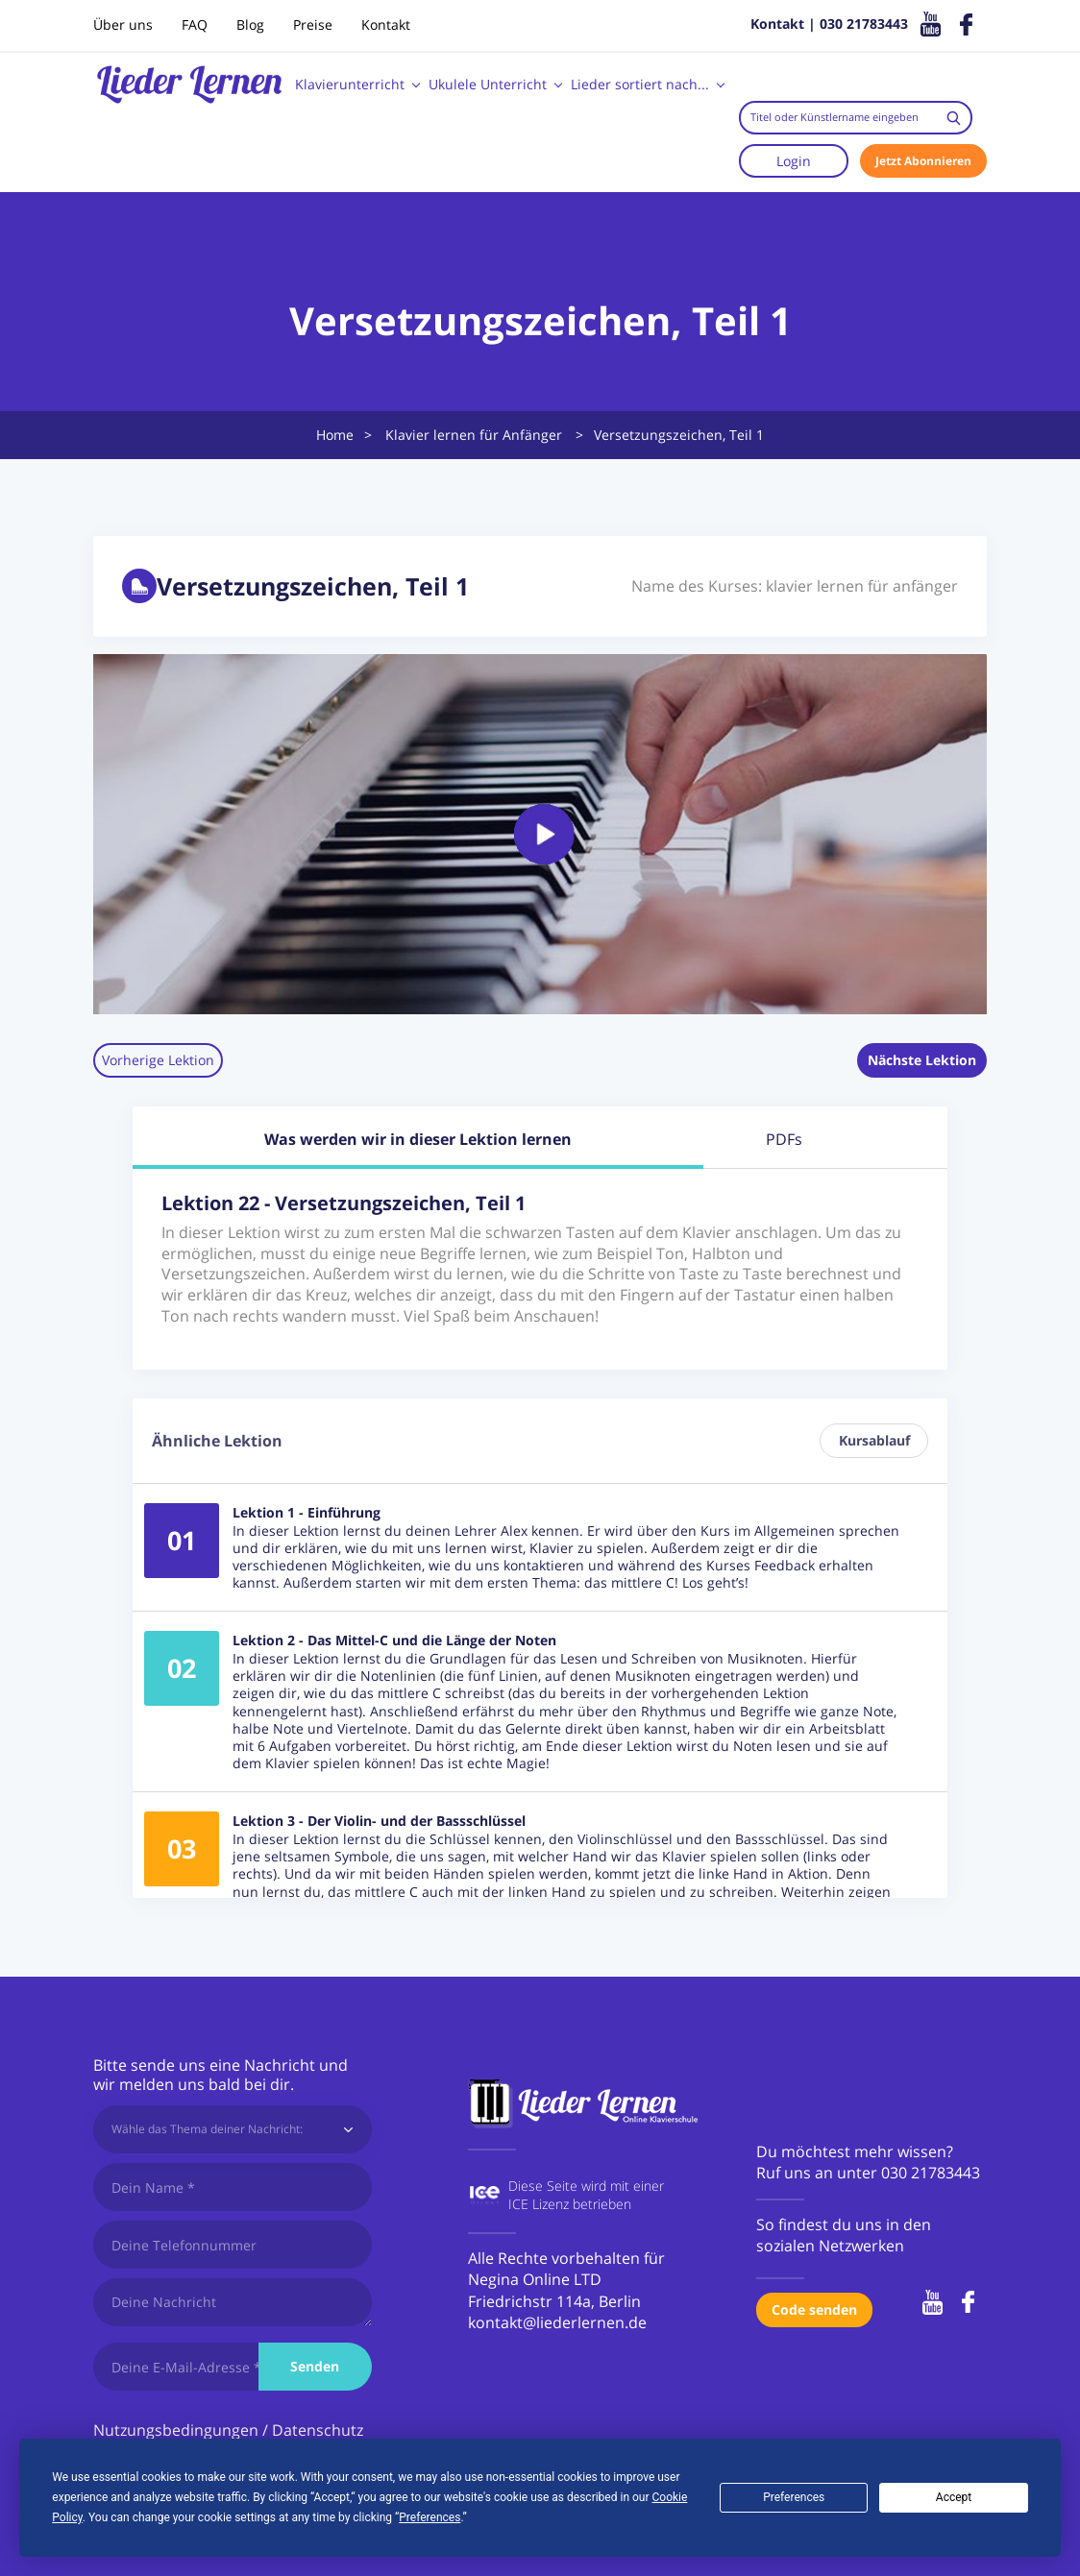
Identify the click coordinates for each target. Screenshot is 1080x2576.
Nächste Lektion (922, 1060)
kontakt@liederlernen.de (557, 2322)
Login (793, 161)
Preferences (793, 2497)
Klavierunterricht (350, 84)
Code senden (814, 2309)
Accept (953, 2497)
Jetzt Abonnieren (923, 161)
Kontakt (385, 24)
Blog (250, 24)
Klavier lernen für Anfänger (473, 434)
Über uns (123, 24)
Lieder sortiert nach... (640, 84)
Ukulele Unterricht (488, 84)
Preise (312, 24)
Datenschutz (317, 2430)
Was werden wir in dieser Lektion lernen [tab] (418, 1139)
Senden (314, 2366)
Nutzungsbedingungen (175, 2430)
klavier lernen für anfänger (862, 585)
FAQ (195, 24)
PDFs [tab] (784, 1139)
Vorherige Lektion (158, 1060)
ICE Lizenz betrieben (569, 2204)
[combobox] (855, 117)
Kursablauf (874, 1440)
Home (335, 434)
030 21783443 (930, 2172)
